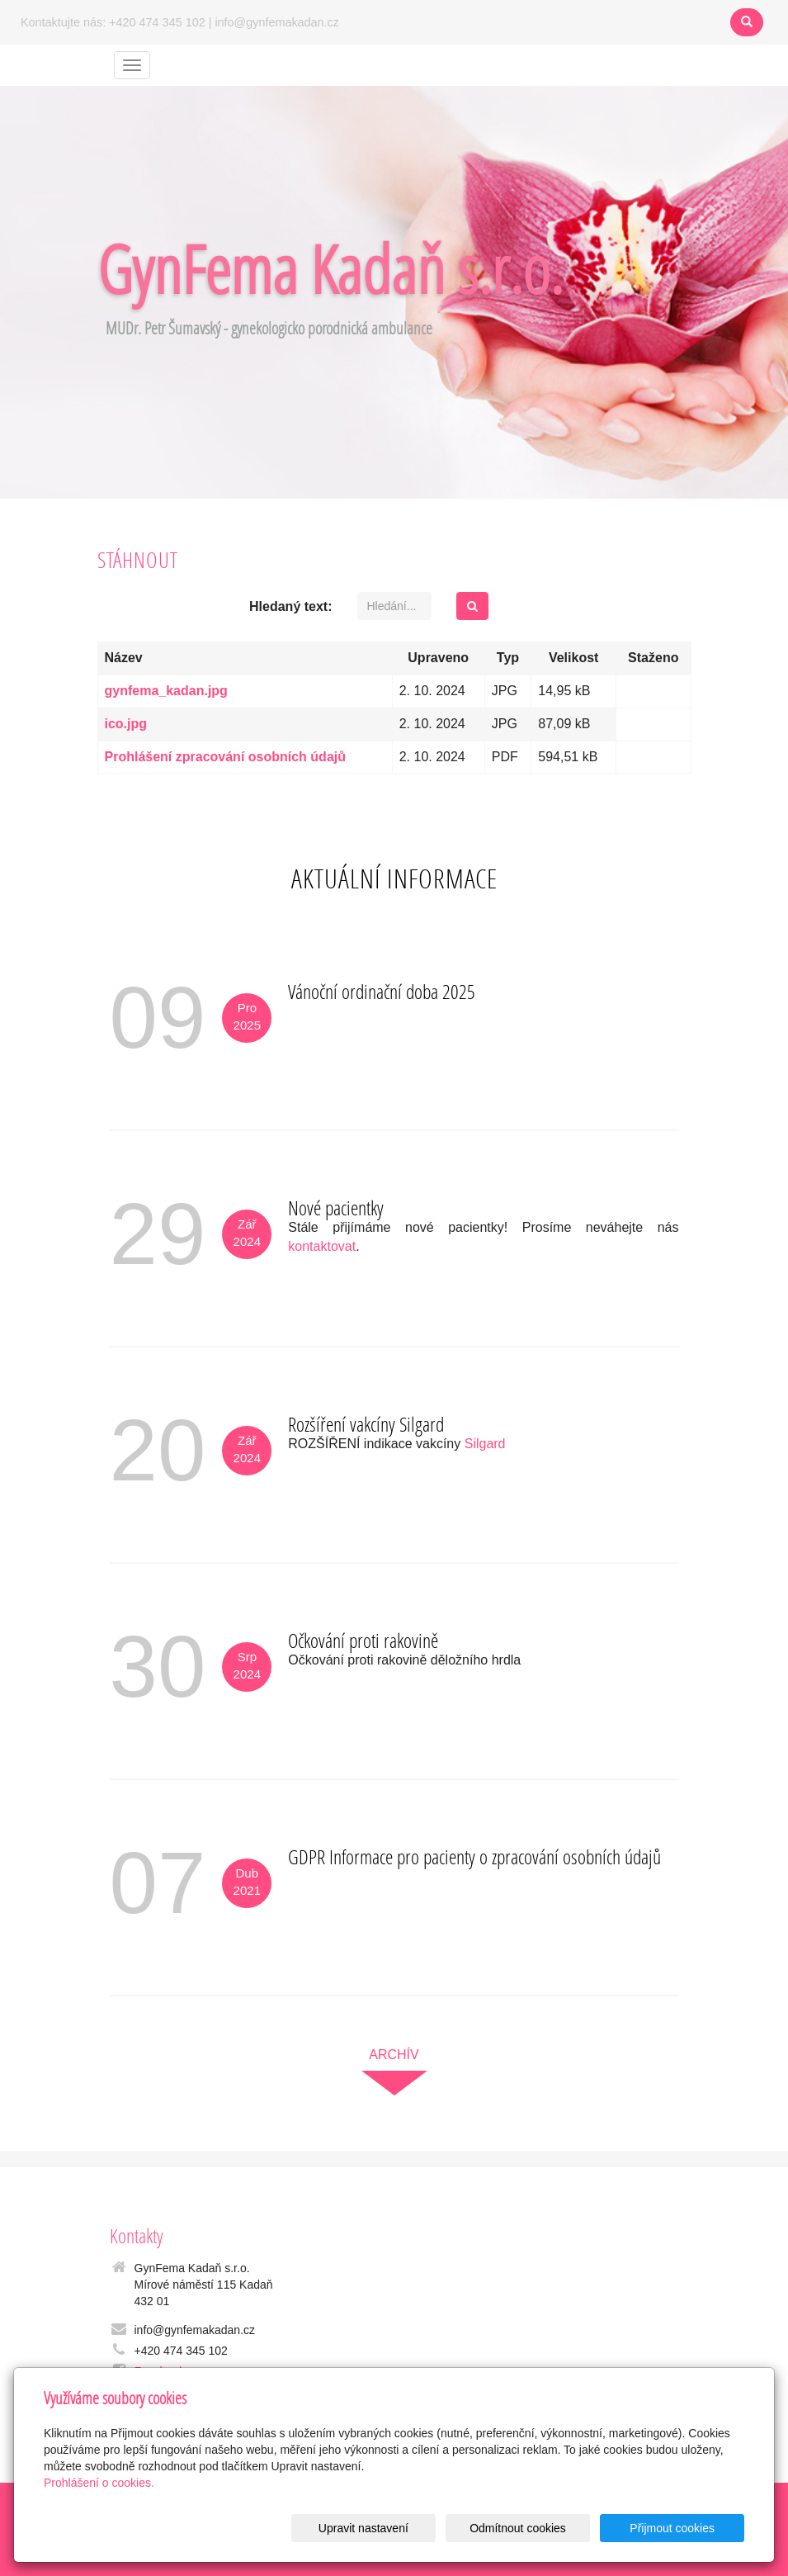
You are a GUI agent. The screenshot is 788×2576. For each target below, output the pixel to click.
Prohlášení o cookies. (99, 2482)
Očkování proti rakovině (363, 1640)
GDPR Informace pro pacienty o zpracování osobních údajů (474, 1856)
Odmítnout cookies (545, 2528)
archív (393, 2055)
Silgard (485, 1444)
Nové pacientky (336, 1207)
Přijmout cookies (681, 2528)
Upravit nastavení (408, 2528)
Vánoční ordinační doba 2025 (381, 991)
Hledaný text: (290, 606)
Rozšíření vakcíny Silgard (366, 1424)
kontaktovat (322, 1246)
